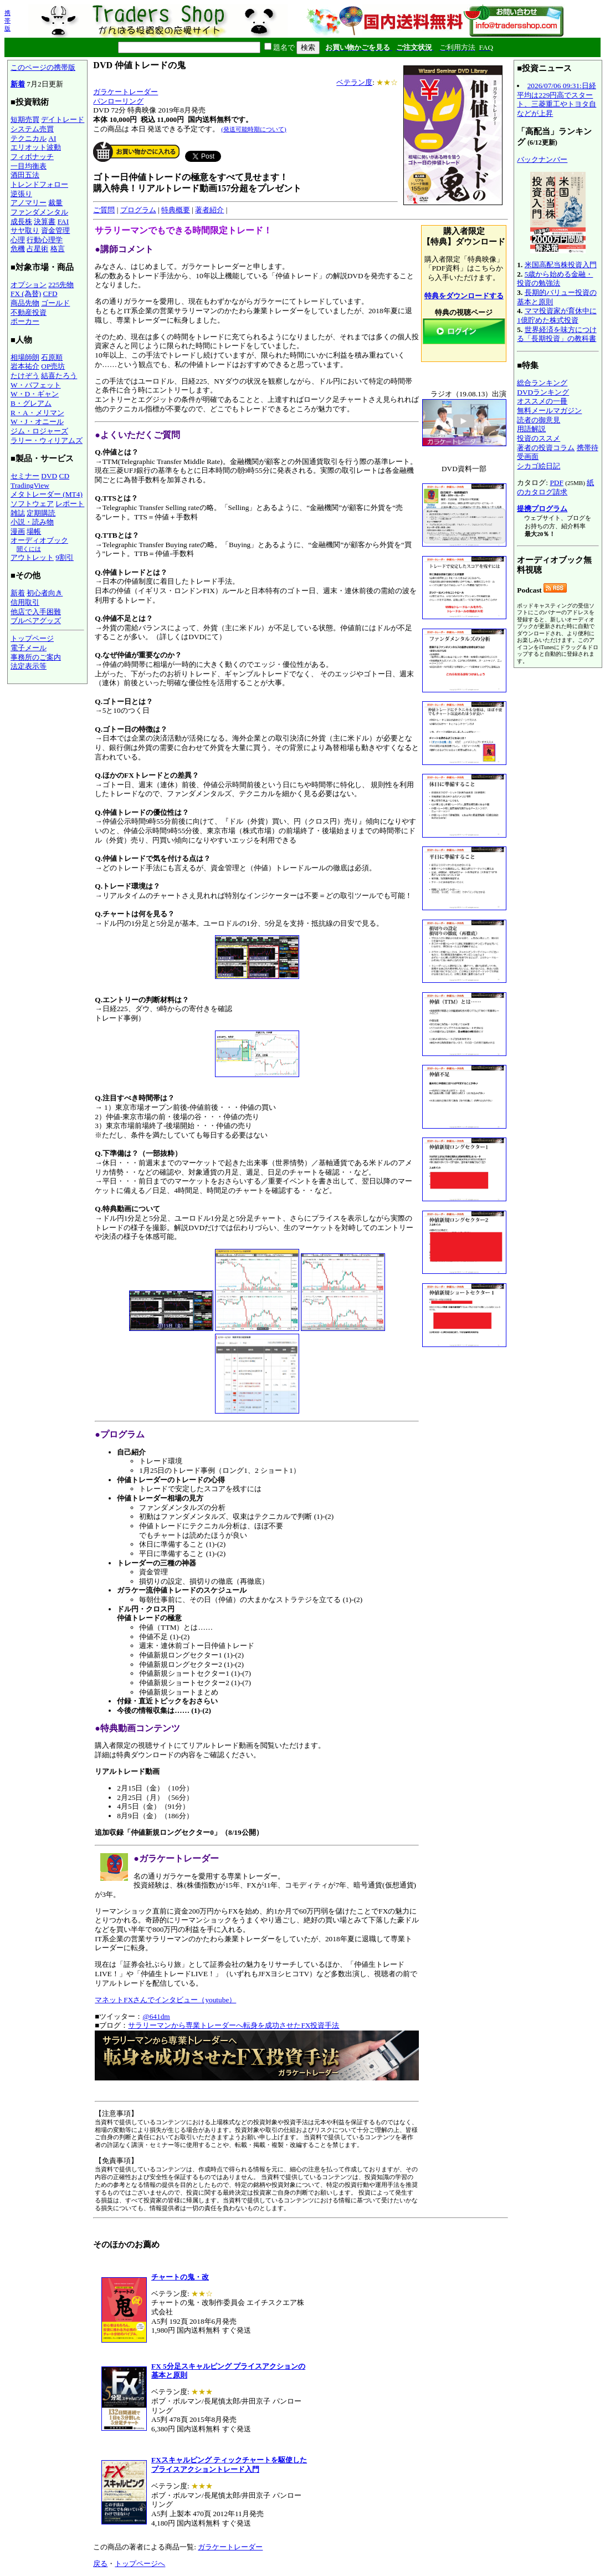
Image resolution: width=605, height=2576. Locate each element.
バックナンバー (542, 159)
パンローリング (118, 101)
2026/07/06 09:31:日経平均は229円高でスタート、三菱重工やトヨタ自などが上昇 (556, 99)
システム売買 (32, 129)
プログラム (138, 210)
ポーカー (25, 321)
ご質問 (104, 210)
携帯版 (7, 20)
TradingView (30, 485)
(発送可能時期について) (253, 129)
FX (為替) (26, 293)
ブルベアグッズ (36, 620)
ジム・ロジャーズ (39, 431)
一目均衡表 (29, 166)
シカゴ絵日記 (538, 466)
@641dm (156, 2016)
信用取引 (25, 602)
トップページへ (140, 2563)
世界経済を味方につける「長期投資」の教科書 (556, 334)
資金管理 (55, 230)
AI (52, 138)
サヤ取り (25, 230)
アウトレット (32, 557)
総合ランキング (542, 383)
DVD (49, 476)
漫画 (18, 531)
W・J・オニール (37, 421)
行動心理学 (45, 240)
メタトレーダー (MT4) (47, 494)
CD (64, 476)
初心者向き (45, 593)
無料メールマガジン (549, 410)
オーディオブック (39, 540)
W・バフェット (36, 385)
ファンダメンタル (39, 212)
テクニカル (29, 138)
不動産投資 (29, 312)
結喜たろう (59, 375)
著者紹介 (209, 210)
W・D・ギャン (35, 394)
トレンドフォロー (39, 184)
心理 (18, 240)
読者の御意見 (538, 420)
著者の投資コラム (546, 447)
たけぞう (25, 375)
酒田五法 (25, 175)
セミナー (25, 476)
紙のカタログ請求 (555, 487)
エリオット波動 (36, 147)
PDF (556, 482)
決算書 (44, 221)
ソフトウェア (32, 503)
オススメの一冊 (542, 401)
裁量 (55, 202)
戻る (100, 2563)
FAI (63, 221)
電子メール (29, 648)
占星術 (37, 248)
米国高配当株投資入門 (561, 265)
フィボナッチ (32, 156)
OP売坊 (53, 366)
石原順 (52, 357)
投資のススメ (538, 438)
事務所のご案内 (36, 657)
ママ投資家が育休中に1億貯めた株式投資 (556, 315)
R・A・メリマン (37, 413)
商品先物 (25, 303)
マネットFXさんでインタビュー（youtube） (165, 2000)
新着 (18, 84)
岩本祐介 (25, 366)
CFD (50, 293)
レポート (69, 503)
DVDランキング (543, 392)
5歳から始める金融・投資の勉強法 (555, 279)
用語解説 (531, 429)
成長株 (21, 221)
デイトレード (62, 119)
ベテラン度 (354, 82)
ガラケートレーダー (125, 92)
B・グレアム (31, 403)
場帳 (34, 531)
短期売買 (25, 119)
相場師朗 (25, 357)
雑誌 (18, 513)
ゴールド (55, 303)
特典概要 (175, 210)
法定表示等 (29, 666)
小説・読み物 (32, 522)
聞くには (29, 548)
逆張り (21, 194)
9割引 (64, 557)
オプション (29, 284)
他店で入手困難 (36, 612)
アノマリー (29, 202)
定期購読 (41, 513)
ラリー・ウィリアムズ (47, 440)
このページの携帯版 (43, 67)
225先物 (61, 284)
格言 (57, 248)
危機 (18, 248)
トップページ (32, 638)
